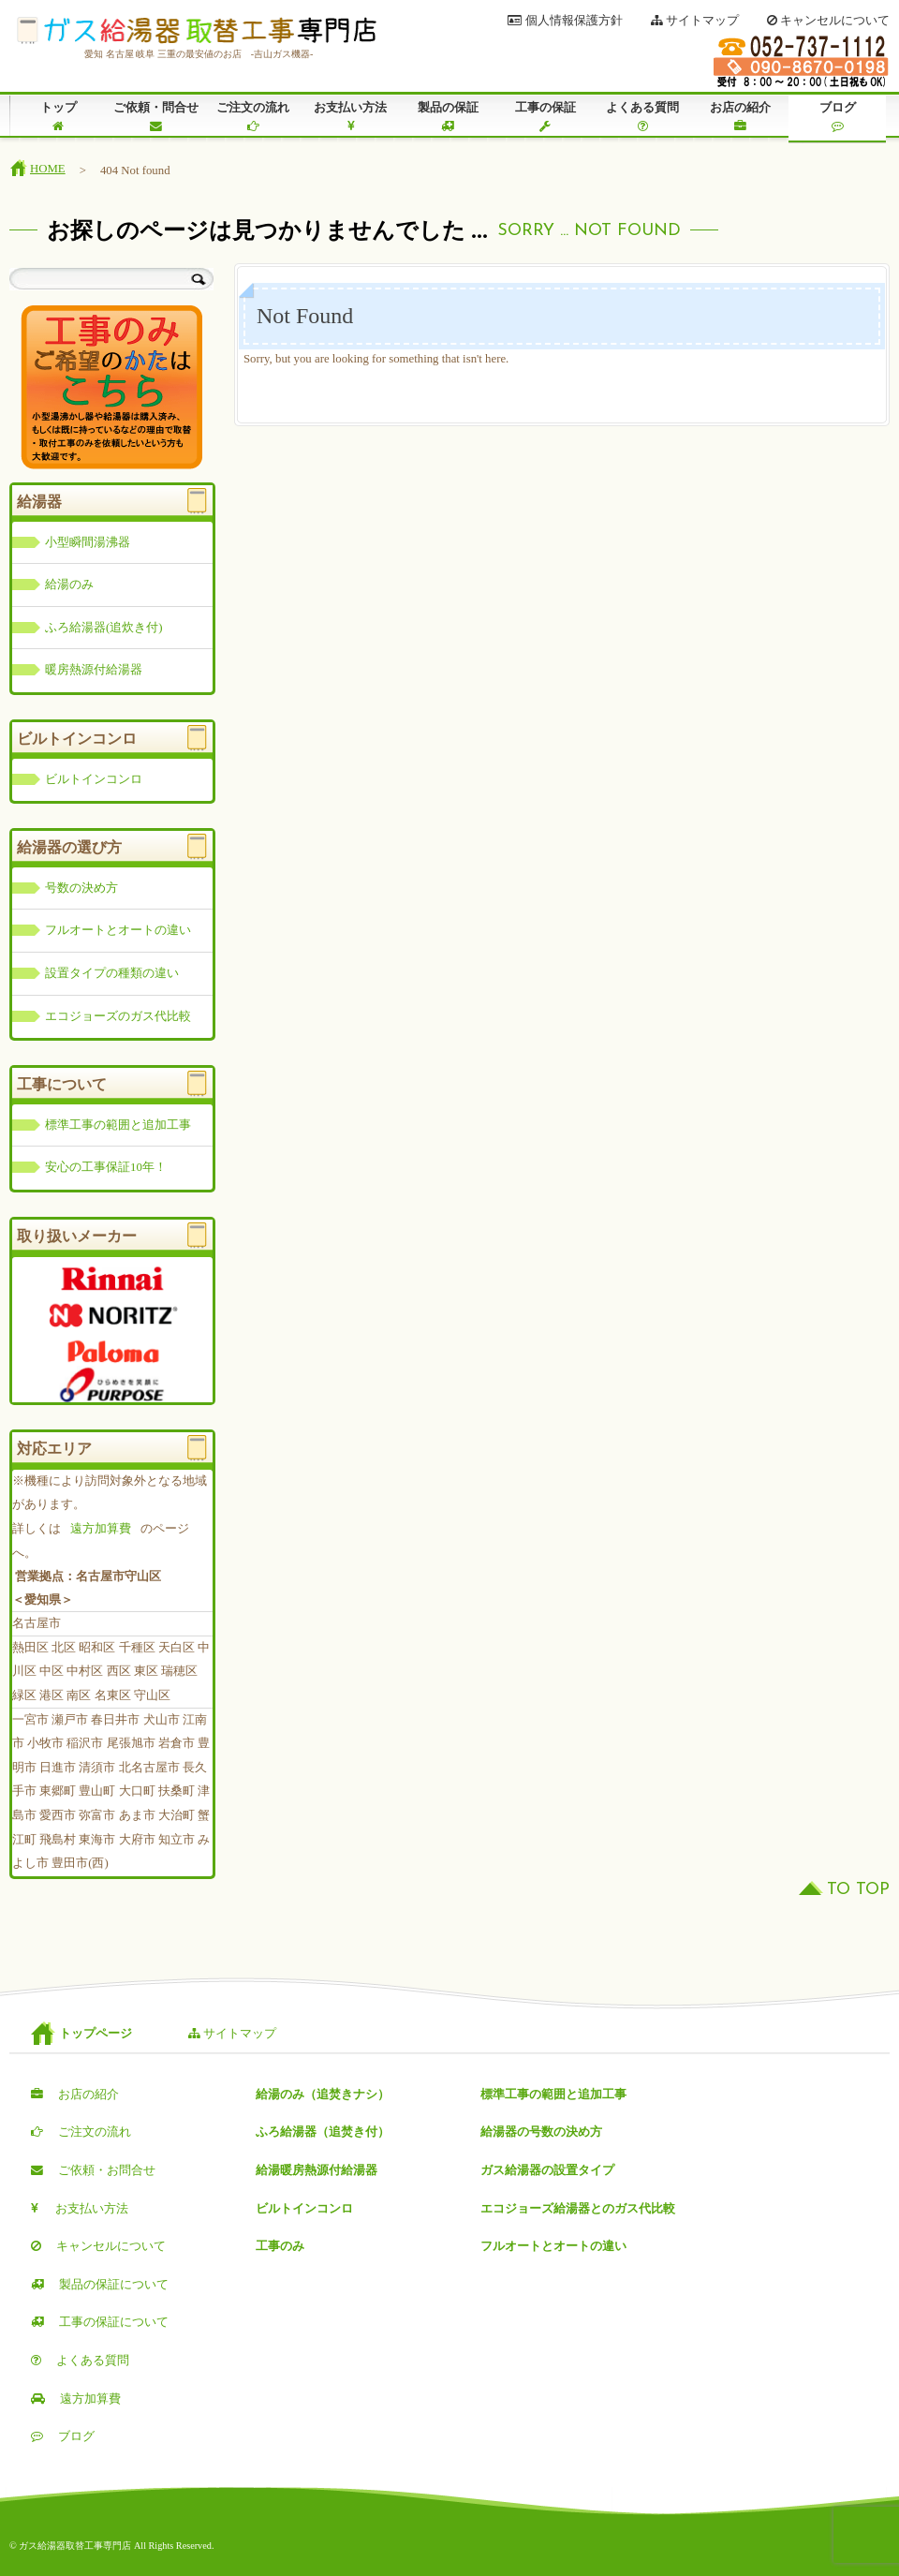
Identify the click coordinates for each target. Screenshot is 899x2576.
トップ (58, 117)
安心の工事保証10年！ (106, 1167)
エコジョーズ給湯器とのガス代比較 (577, 2208)
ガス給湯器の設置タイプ (547, 2170)
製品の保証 (447, 117)
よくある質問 (642, 117)
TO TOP (858, 1890)
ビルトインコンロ (93, 779)
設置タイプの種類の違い (112, 973)
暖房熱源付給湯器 (93, 669)
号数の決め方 (81, 888)
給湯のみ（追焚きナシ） (323, 2094)
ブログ (837, 117)
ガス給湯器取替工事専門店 (196, 31)
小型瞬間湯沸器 (87, 542)
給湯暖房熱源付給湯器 (316, 2170)
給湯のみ (69, 584)
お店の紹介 (739, 117)
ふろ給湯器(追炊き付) (104, 627)
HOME (48, 168)
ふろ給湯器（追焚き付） (323, 2132)
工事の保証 (545, 117)
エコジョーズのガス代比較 (118, 1016)
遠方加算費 (100, 1528)
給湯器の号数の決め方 (541, 2132)
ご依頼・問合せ (155, 117)
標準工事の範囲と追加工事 (118, 1125)
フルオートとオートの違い (118, 930)
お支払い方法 (350, 117)
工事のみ (280, 2246)
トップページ (95, 2033)
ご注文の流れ (253, 117)
